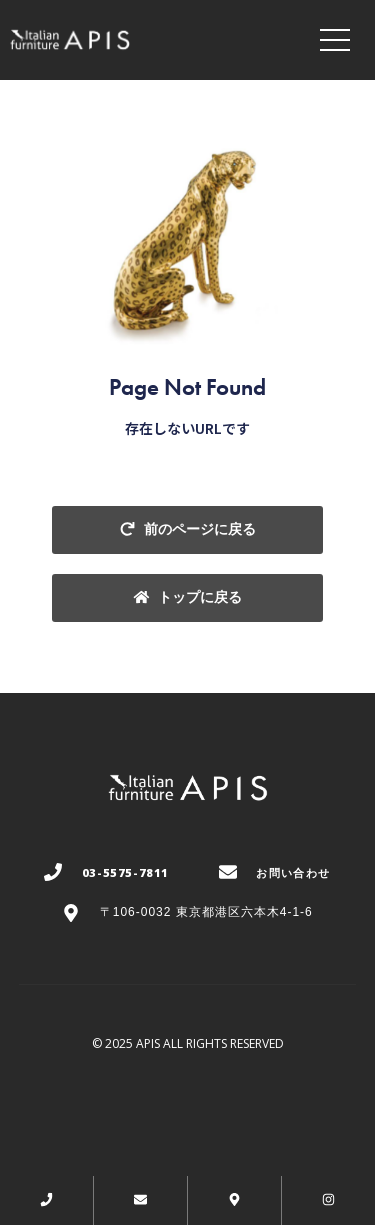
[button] (187, 530)
